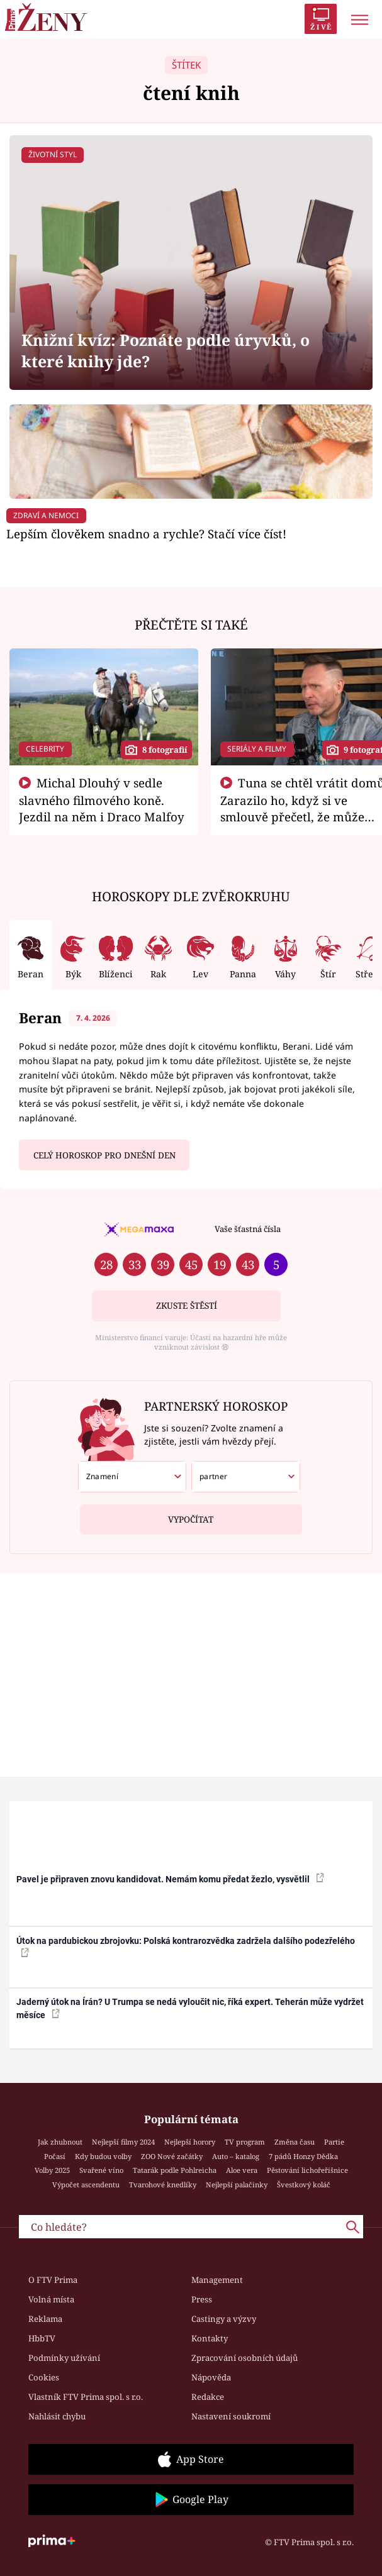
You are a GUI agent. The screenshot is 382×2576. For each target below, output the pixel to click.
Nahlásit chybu (57, 2416)
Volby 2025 (52, 2170)
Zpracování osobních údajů (244, 2357)
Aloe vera (241, 2170)
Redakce (207, 2396)
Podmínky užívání (64, 2357)
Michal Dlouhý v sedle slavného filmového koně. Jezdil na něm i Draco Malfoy (101, 800)
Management (217, 2279)
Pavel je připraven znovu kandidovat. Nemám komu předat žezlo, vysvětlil (170, 1878)
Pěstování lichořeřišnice (307, 2170)
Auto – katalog (235, 2156)
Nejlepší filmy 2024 (123, 2141)
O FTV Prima (52, 2279)
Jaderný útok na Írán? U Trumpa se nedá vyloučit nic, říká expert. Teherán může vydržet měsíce (190, 2008)
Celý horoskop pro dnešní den (104, 1155)
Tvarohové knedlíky (162, 2184)
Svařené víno (101, 2170)
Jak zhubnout (60, 2141)
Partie (334, 2141)
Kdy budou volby (103, 2156)
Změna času (294, 2141)
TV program (245, 2141)
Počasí (54, 2156)
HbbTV (41, 2338)
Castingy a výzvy (223, 2318)
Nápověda (211, 2377)
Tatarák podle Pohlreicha (174, 2170)
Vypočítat (190, 1514)
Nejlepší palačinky (236, 2184)
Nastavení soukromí (231, 2416)
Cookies (43, 2377)
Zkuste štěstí (186, 1305)
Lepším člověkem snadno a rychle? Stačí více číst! (146, 533)
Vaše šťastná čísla (248, 1229)
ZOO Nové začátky (172, 2156)
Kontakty (209, 2338)
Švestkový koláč (303, 2184)
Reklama (45, 2318)
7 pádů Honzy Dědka (303, 2156)
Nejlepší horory (189, 2141)
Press (201, 2299)
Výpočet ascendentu (86, 2184)
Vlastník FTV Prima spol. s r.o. (85, 2396)
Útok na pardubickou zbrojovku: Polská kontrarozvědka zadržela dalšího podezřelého (185, 1946)
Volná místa (51, 2299)
